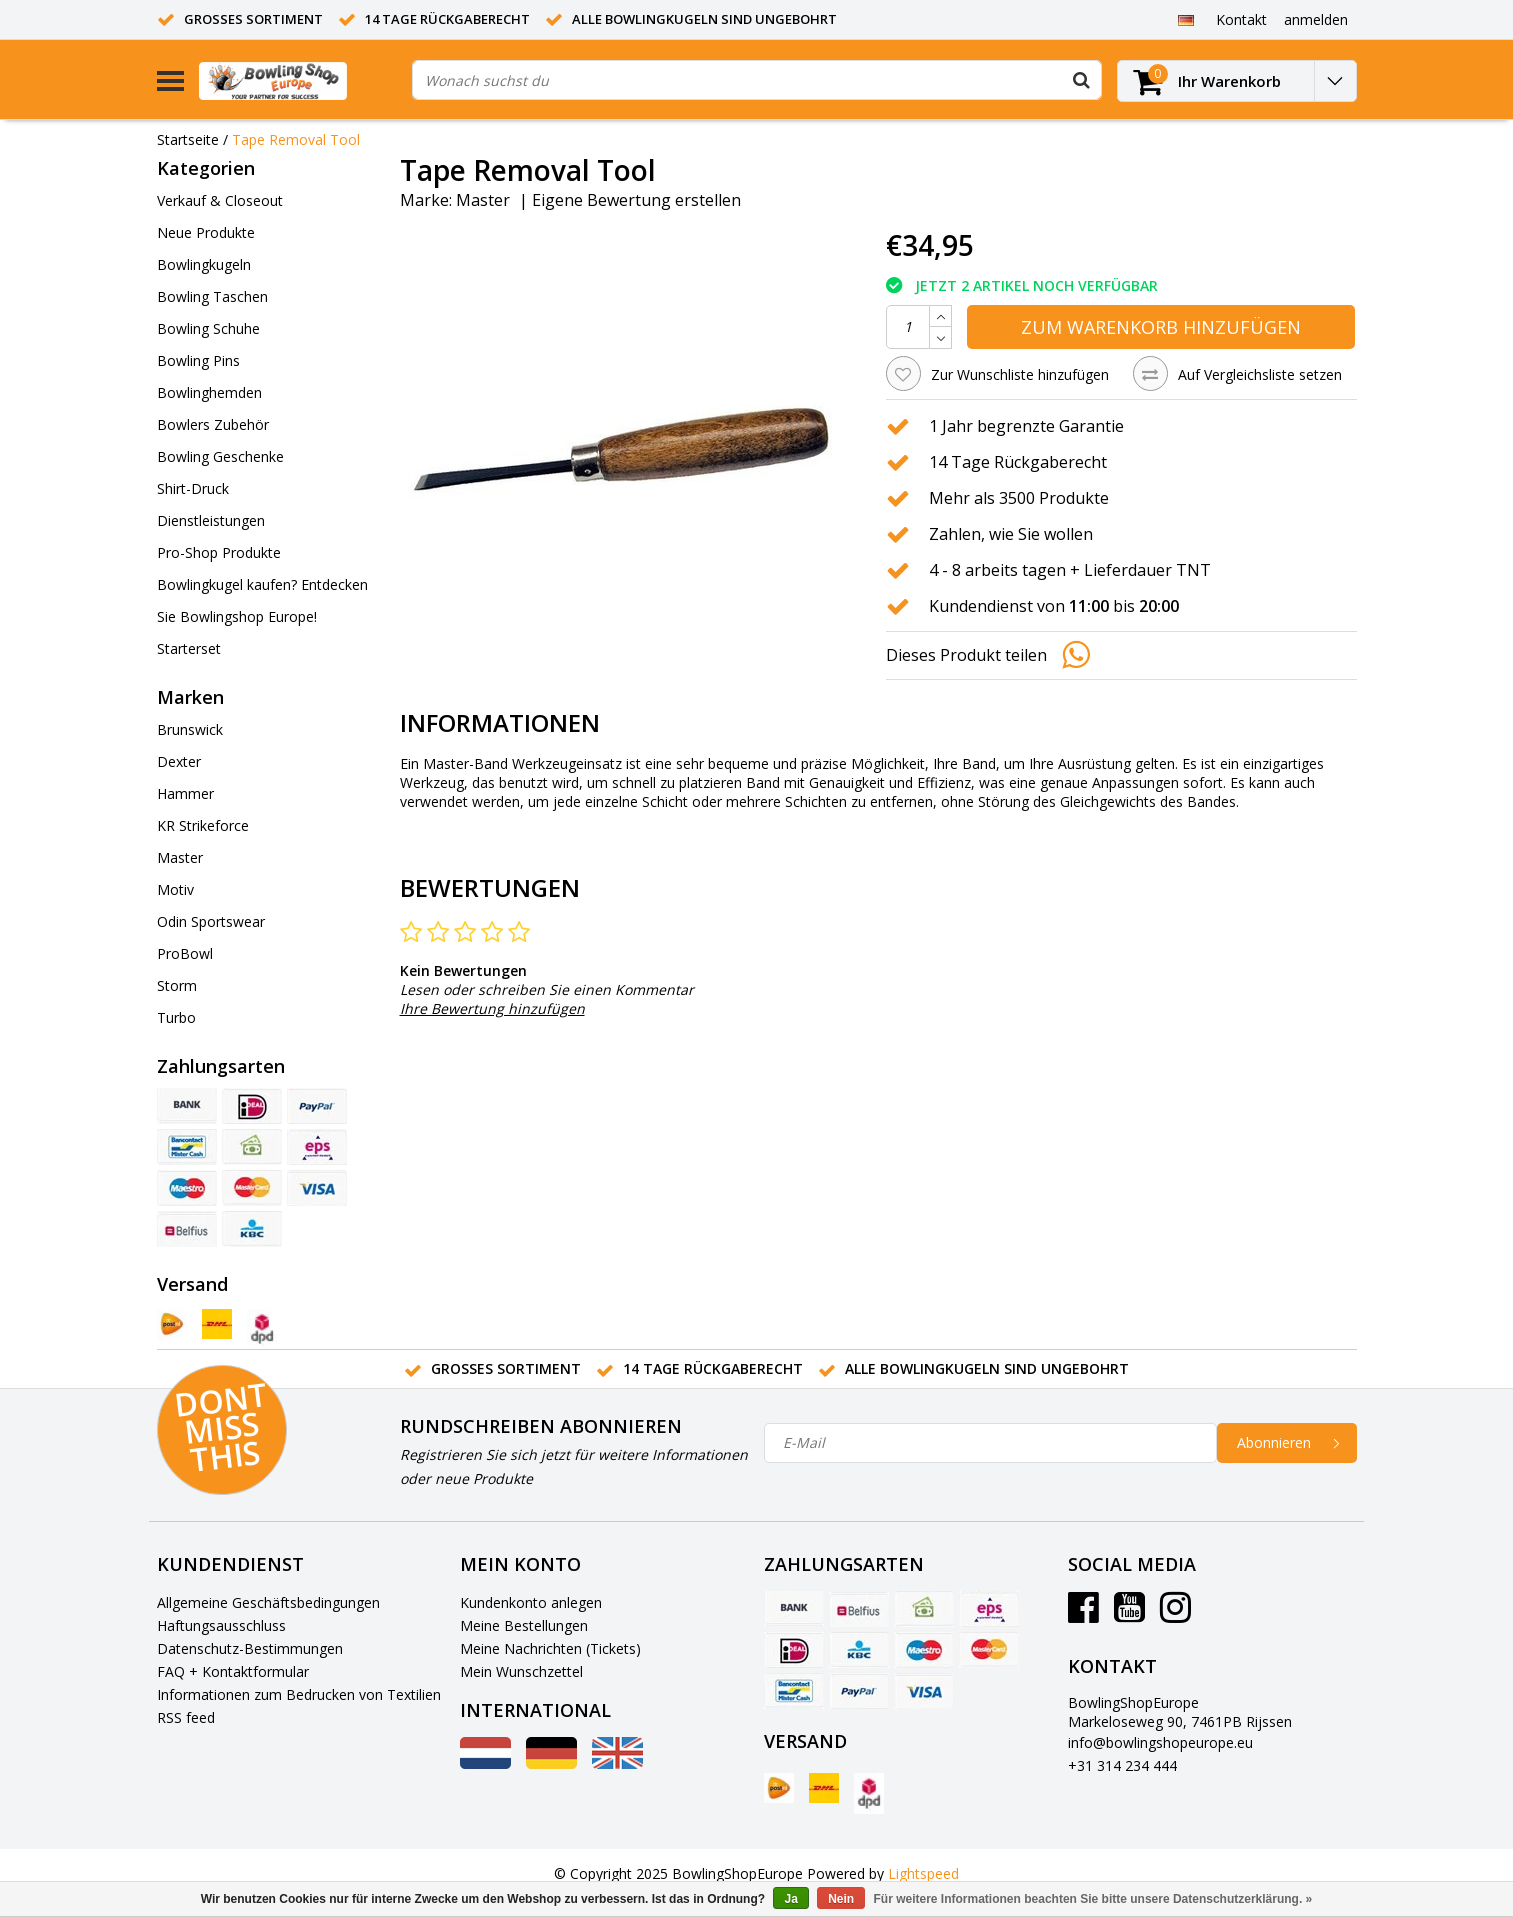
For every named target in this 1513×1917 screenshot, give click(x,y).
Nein (841, 1899)
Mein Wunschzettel (521, 1671)
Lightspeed (923, 1873)
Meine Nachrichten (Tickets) (550, 1648)
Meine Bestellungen (524, 1625)
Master (483, 200)
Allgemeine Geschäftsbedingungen (268, 1602)
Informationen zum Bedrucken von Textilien (299, 1694)
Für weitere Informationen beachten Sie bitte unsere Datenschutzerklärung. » (1093, 1899)
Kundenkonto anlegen (531, 1602)
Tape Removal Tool (296, 139)
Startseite (188, 139)
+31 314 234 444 (1122, 1765)
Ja (790, 1899)
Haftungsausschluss (221, 1625)
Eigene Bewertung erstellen (636, 200)
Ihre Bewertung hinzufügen (492, 1008)
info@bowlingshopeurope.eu (1160, 1742)
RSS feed (186, 1717)
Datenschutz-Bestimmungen (250, 1648)
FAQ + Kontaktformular (233, 1671)
